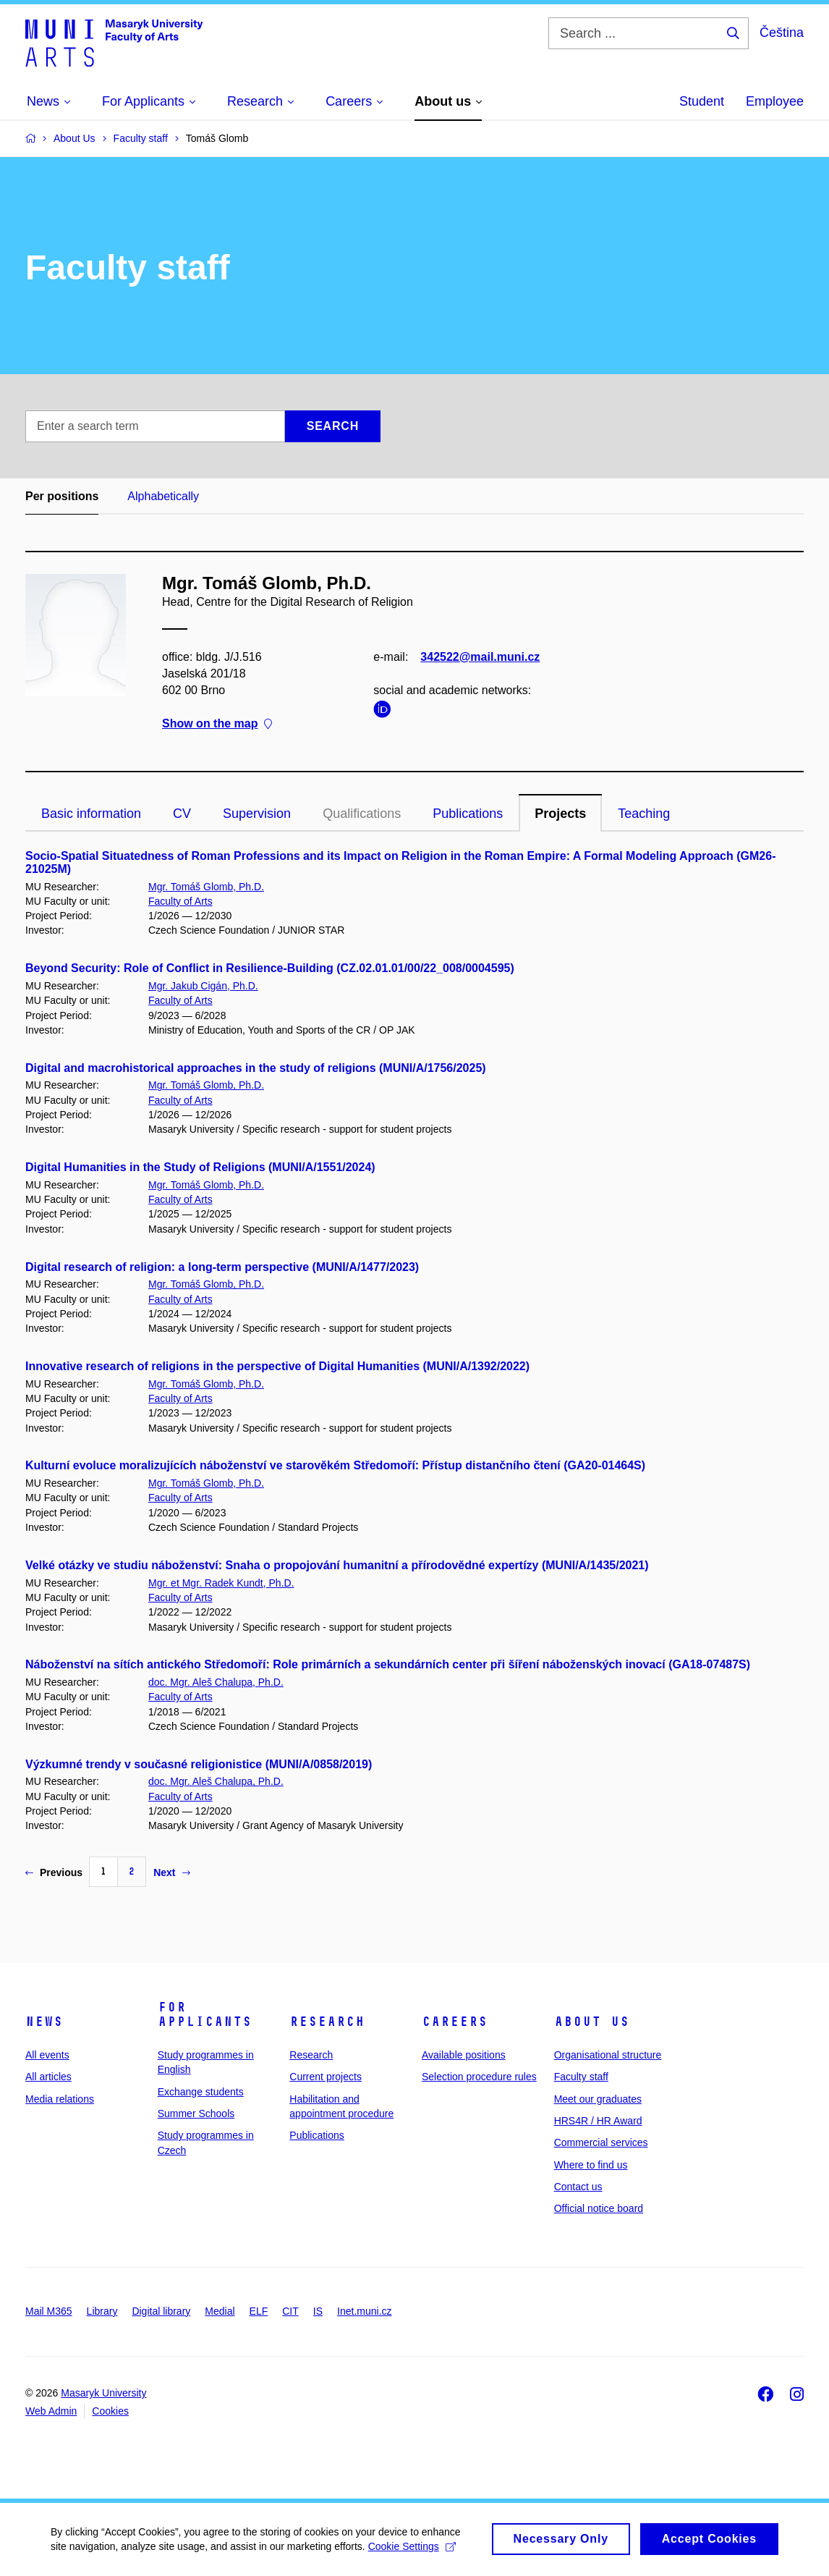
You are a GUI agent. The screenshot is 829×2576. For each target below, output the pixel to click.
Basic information (91, 813)
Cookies (110, 2411)
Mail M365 (48, 2311)
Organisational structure (608, 2055)
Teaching (644, 813)
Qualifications (362, 813)
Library (102, 2311)
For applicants (205, 2014)
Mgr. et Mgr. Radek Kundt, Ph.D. (221, 1583)
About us (591, 2022)
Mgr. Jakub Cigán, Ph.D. (203, 986)
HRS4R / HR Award (598, 2121)
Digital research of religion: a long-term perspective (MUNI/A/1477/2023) (222, 1267)
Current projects (325, 2076)
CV (182, 813)
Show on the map (217, 724)
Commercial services (601, 2142)
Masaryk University (103, 2393)
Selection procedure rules (479, 2076)
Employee (775, 101)
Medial (219, 2311)
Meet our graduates (598, 2099)
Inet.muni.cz (364, 2311)
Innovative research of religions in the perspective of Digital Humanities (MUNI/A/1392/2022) (277, 1366)
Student (701, 101)
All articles (48, 2076)
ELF (259, 2311)
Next (171, 1872)
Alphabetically (163, 496)
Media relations (59, 2099)
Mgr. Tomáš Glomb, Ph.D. (206, 886)
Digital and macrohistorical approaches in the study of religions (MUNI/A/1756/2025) (255, 1068)
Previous (53, 1872)
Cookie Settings (412, 2553)
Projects (560, 813)
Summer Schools (196, 2113)
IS (318, 2311)
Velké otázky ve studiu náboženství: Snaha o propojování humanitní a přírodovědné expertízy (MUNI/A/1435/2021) (337, 1565)
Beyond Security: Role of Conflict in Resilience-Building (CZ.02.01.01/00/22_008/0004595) (269, 968)
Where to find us (591, 2165)
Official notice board (598, 2208)
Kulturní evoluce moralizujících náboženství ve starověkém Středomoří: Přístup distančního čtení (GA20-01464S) (335, 1465)
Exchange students (201, 2092)
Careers (455, 2022)
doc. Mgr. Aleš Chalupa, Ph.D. (216, 1682)
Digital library (161, 2311)
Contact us (578, 2186)
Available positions (464, 2055)
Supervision (257, 813)
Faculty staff (581, 2076)
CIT (290, 2311)
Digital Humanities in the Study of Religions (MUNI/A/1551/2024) (200, 1167)
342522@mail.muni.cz (480, 657)
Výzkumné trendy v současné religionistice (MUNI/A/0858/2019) (198, 1764)
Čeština (782, 32)
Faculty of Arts (180, 901)
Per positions (61, 496)
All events (47, 2055)
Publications (468, 813)
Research (327, 2022)
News (44, 2022)
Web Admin (51, 2411)
